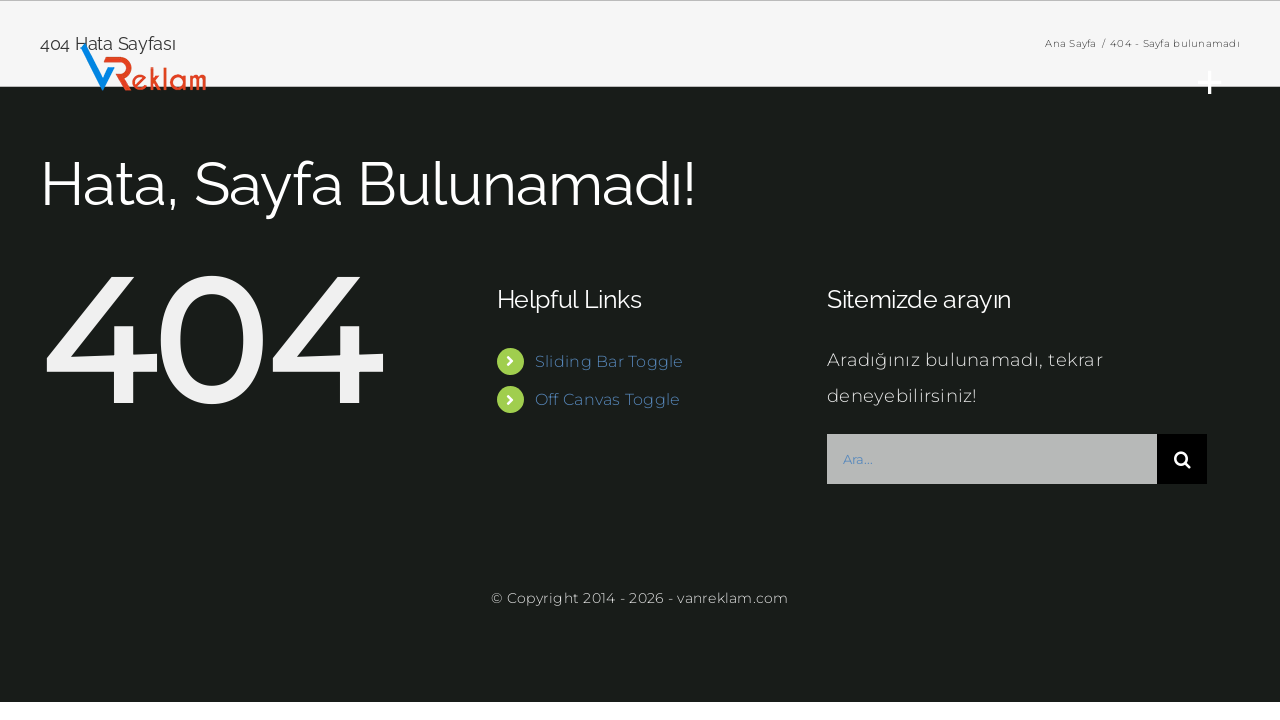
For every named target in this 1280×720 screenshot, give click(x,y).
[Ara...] (992, 459)
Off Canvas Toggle (608, 399)
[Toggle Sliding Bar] (1200, 82)
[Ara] (1182, 459)
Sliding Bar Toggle (609, 361)
